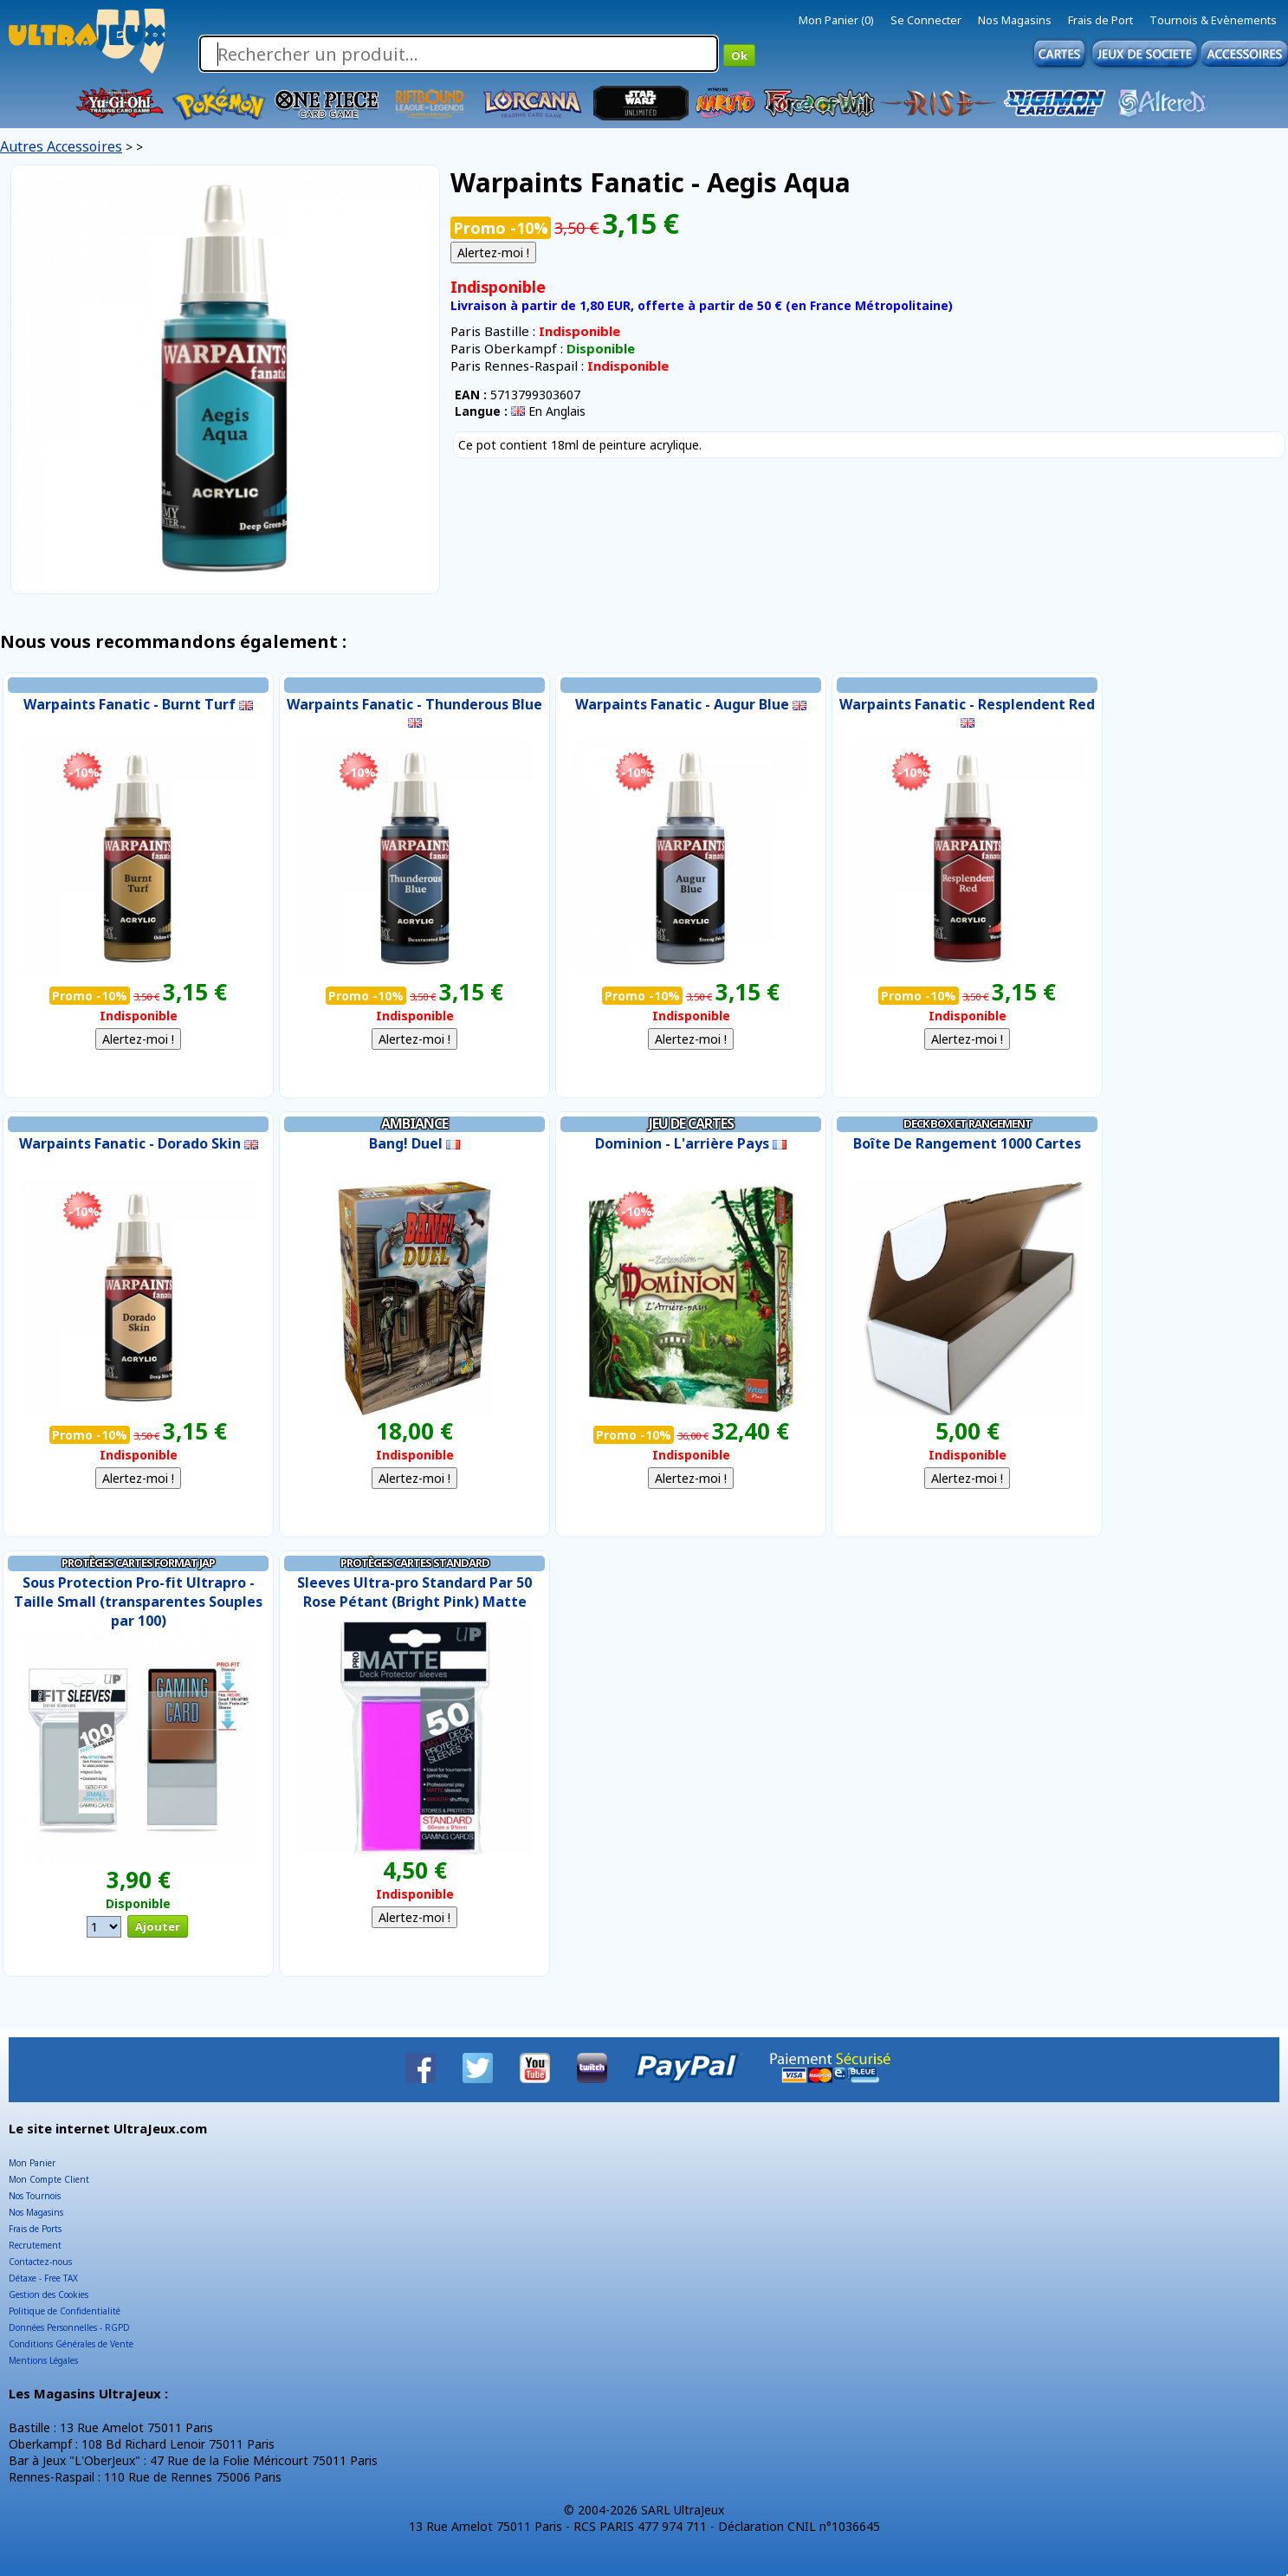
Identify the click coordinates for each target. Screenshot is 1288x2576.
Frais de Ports (35, 2229)
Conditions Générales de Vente (71, 2344)
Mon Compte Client (49, 2179)
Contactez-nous (40, 2262)
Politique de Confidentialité (64, 2311)
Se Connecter (925, 20)
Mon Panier (32, 2163)
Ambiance (414, 1123)
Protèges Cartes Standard (414, 1562)
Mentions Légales (43, 2360)
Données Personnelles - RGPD (69, 2327)
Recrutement (35, 2245)
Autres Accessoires (61, 146)
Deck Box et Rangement (967, 1123)
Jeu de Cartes (691, 1123)
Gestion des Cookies (48, 2294)
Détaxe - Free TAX (43, 2278)
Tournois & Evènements (1213, 20)
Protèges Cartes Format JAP (138, 1562)
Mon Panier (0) (836, 20)
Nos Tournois (35, 2196)
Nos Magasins (1015, 20)
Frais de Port (1100, 20)
